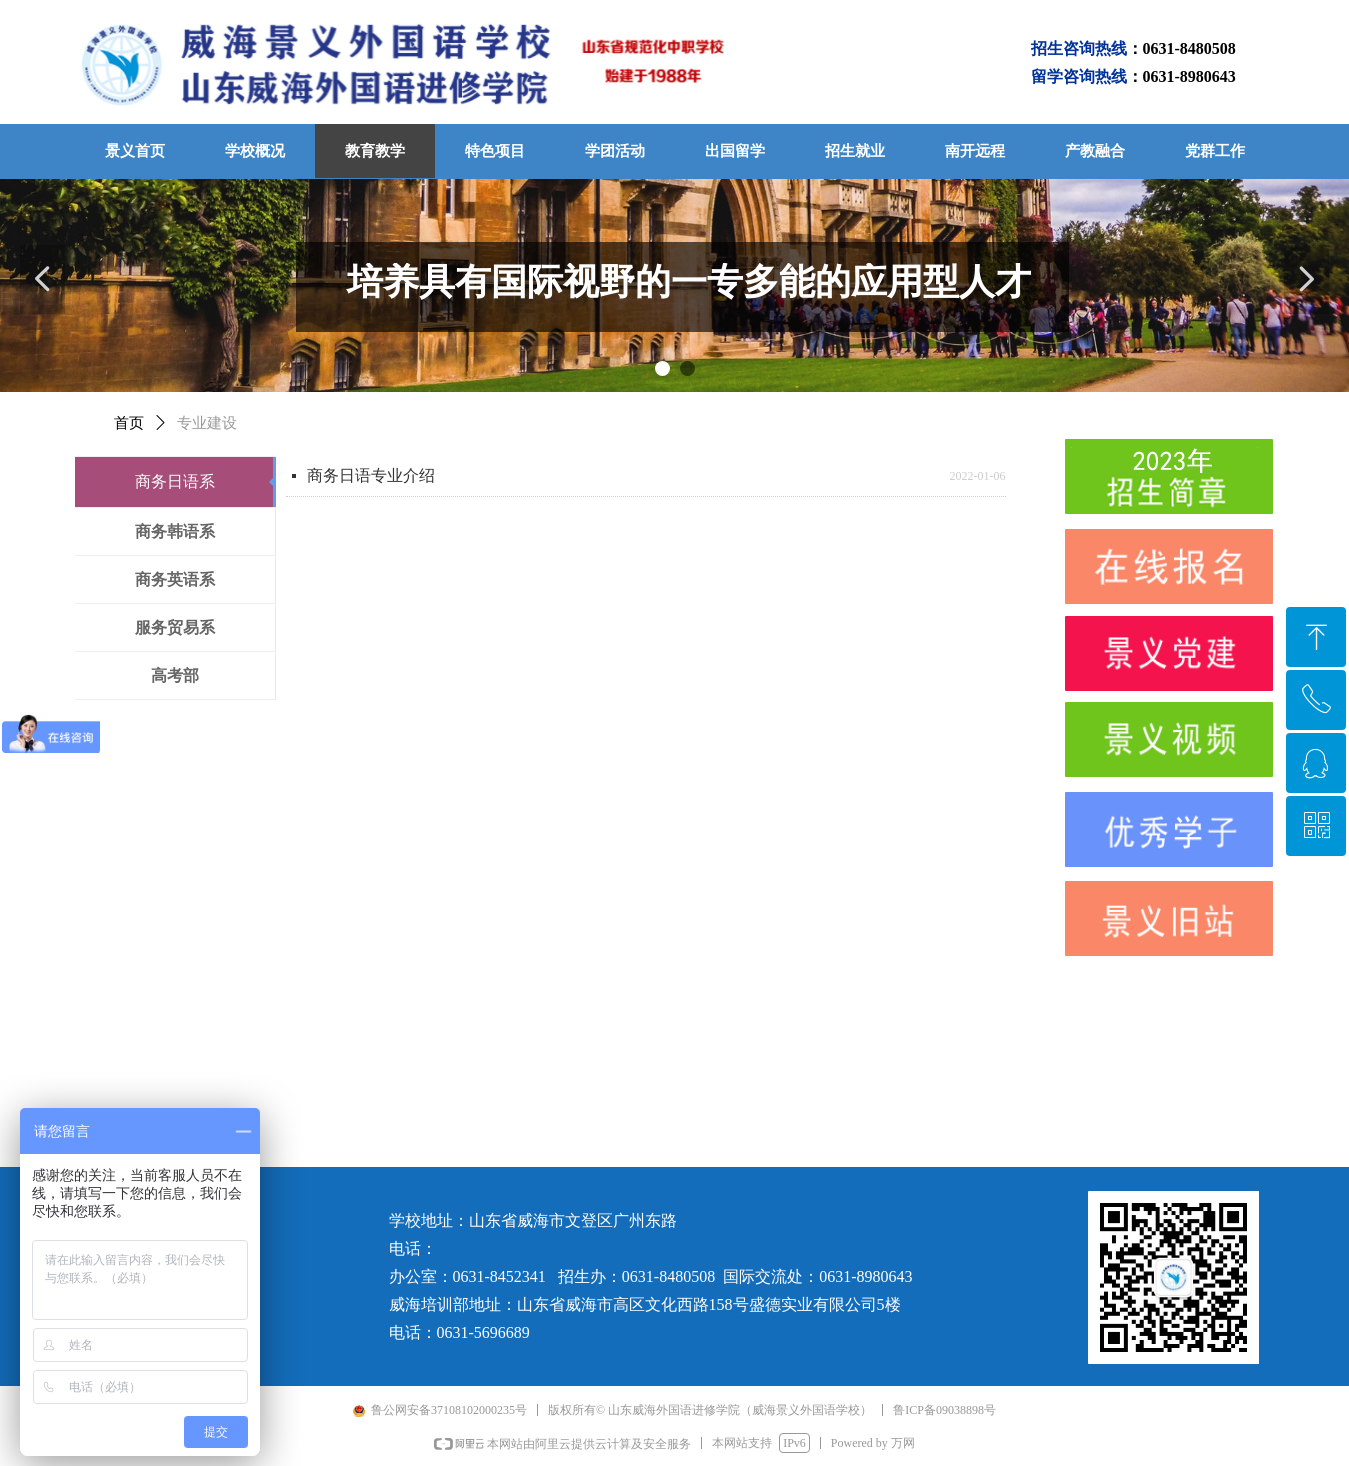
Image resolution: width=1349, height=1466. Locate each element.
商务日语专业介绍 (371, 475)
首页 (129, 423)
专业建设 (207, 423)
